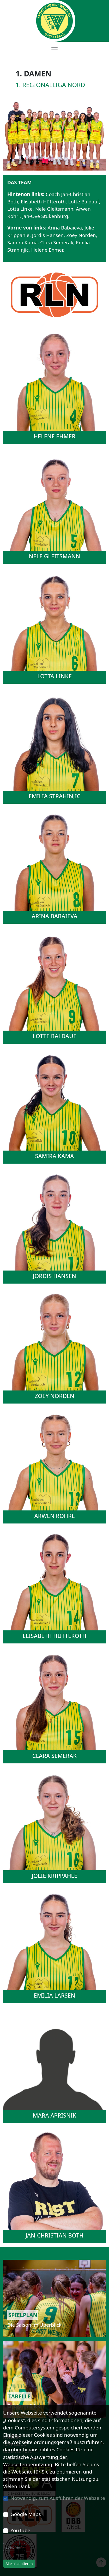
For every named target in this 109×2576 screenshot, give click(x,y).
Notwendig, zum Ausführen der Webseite (57, 2498)
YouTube (20, 2530)
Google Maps (25, 2514)
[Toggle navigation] (54, 50)
